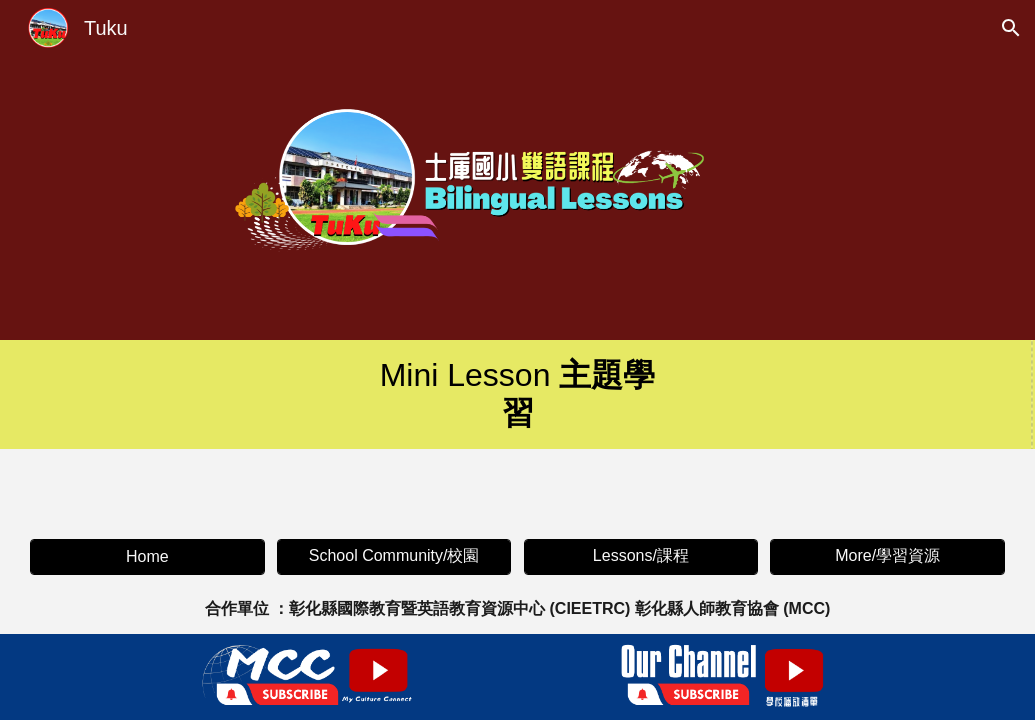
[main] (517, 394)
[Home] (147, 557)
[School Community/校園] (394, 556)
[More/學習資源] (887, 556)
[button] (1011, 28)
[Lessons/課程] (641, 556)
